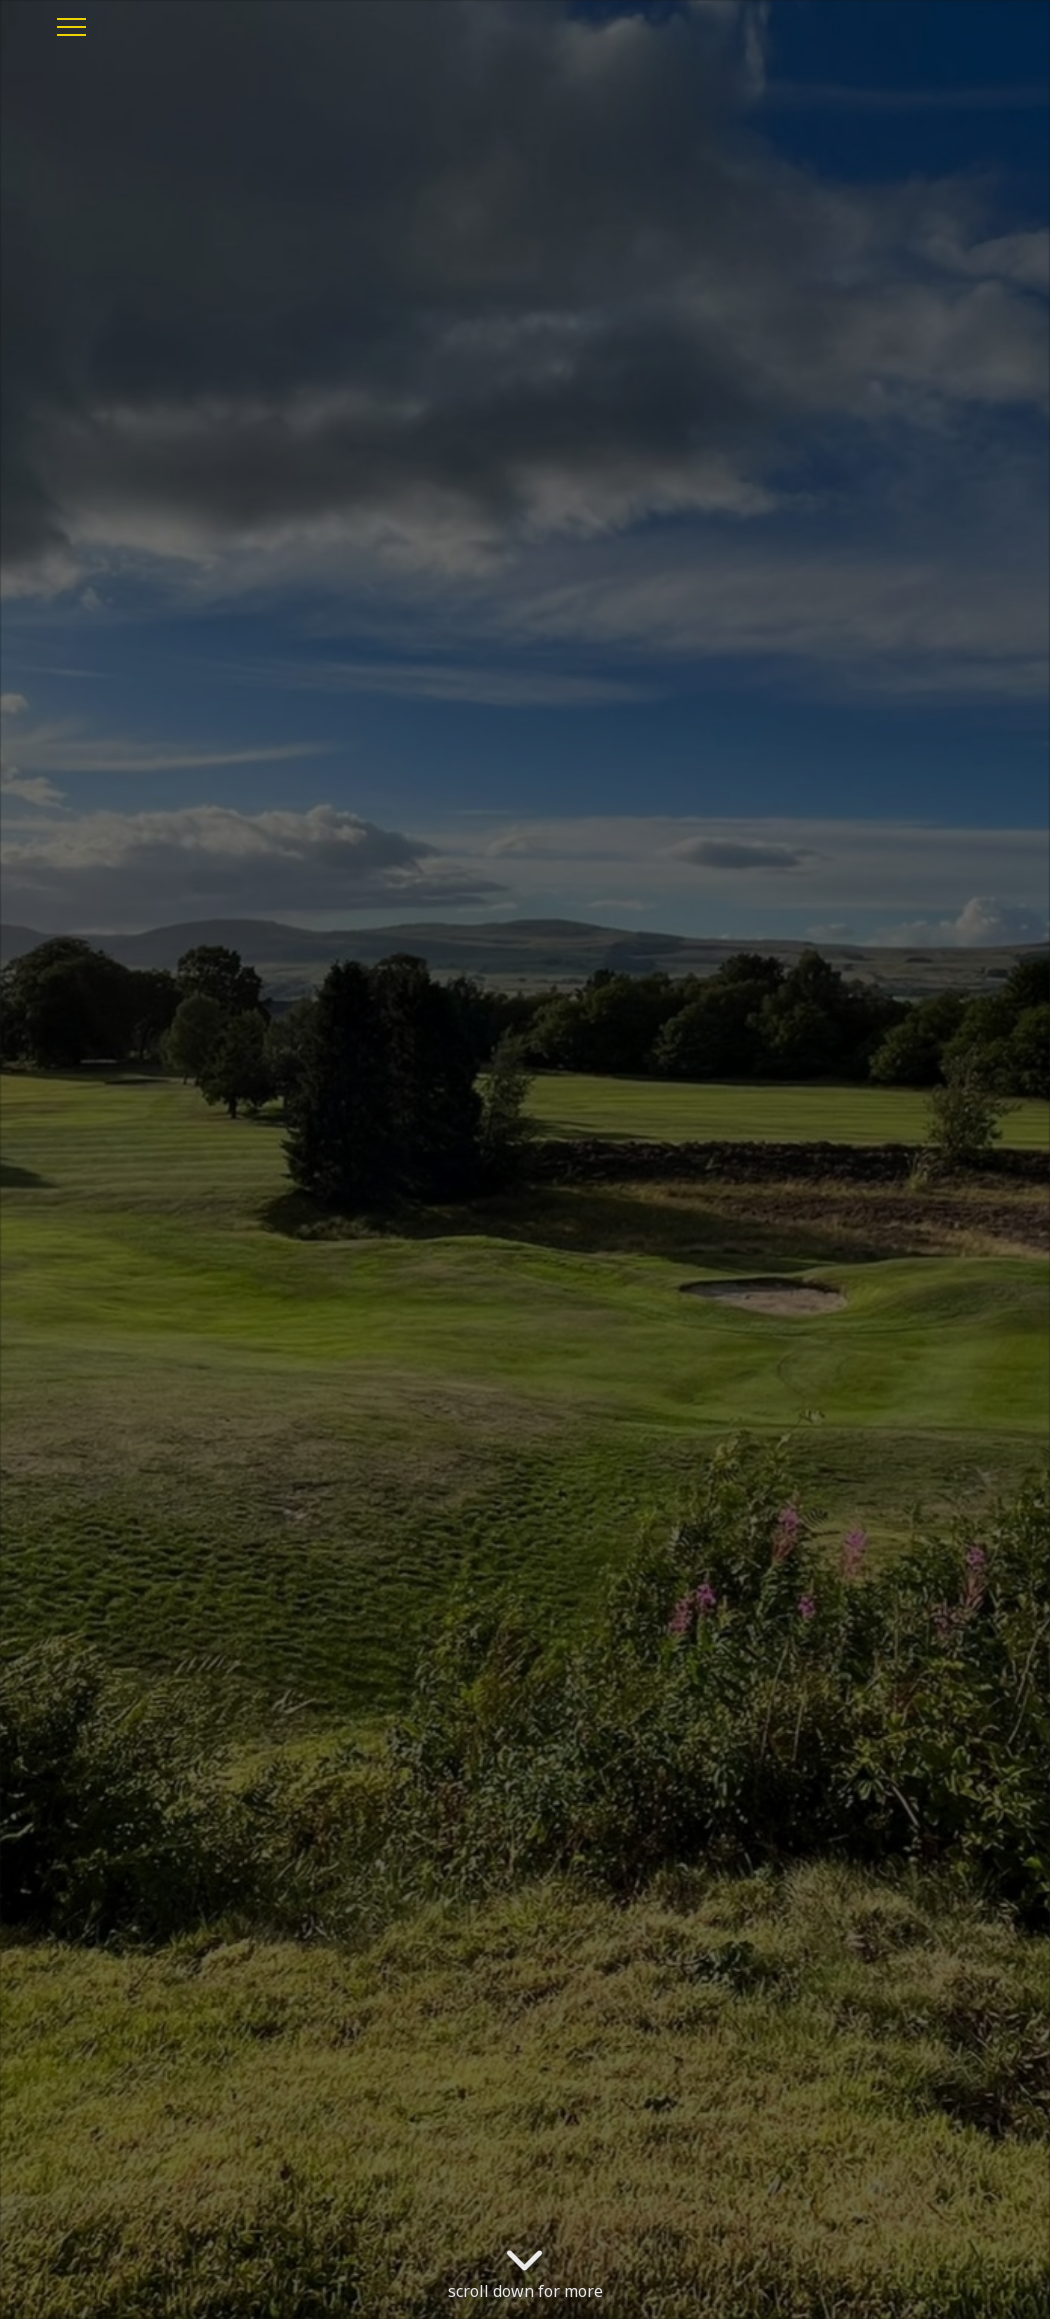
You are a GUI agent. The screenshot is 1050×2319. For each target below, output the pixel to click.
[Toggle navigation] (70, 24)
